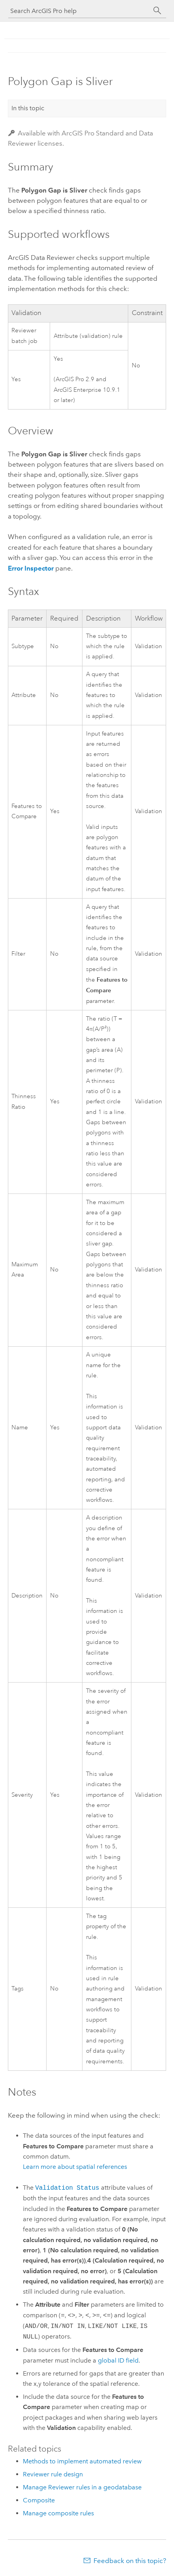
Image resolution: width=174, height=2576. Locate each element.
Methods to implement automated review (82, 2461)
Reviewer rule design (53, 2474)
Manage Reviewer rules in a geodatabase (82, 2487)
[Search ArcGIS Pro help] (79, 11)
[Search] (157, 11)
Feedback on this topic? (130, 2561)
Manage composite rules (58, 2513)
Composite (39, 2500)
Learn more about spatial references (75, 2166)
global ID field (118, 2360)
